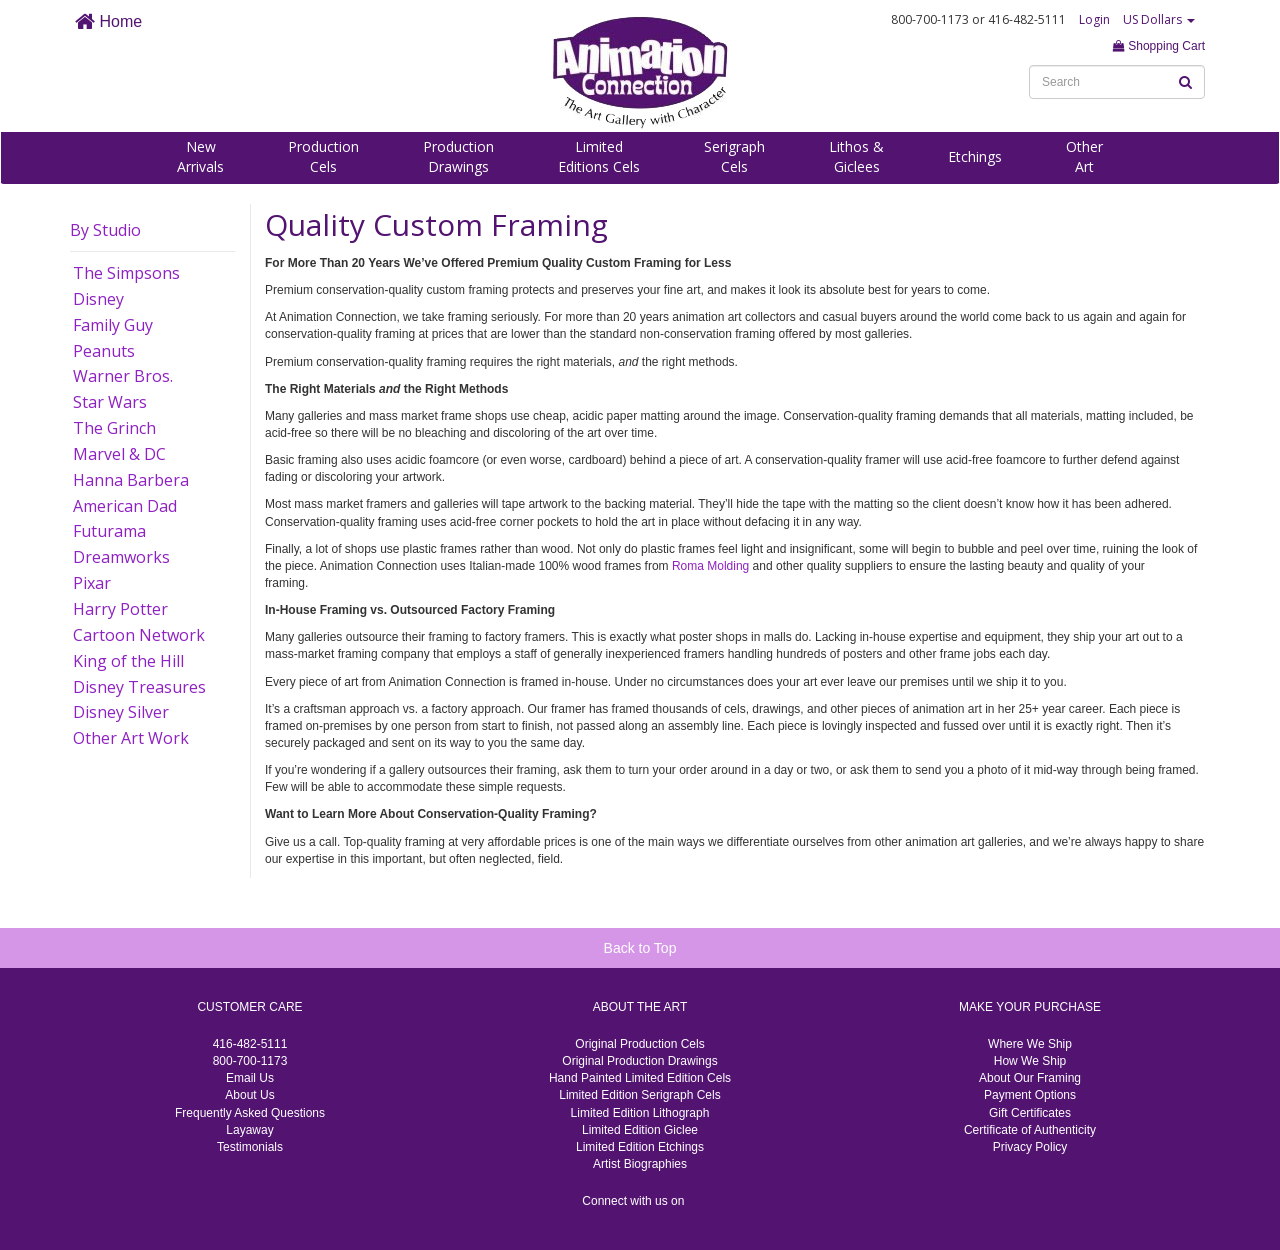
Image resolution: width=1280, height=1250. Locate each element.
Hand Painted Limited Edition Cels (640, 1078)
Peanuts (104, 351)
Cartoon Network (139, 635)
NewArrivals (200, 156)
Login (1094, 19)
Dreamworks (121, 557)
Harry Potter (120, 609)
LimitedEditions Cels (599, 156)
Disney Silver (121, 712)
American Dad (125, 506)
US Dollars (1159, 19)
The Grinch (114, 428)
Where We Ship (1030, 1044)
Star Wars (110, 402)
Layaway (249, 1130)
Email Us (250, 1078)
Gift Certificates (1030, 1113)
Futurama (109, 531)
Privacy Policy (1030, 1147)
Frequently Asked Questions (250, 1113)
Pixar (92, 583)
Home (108, 21)
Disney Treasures (139, 687)
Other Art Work (131, 738)
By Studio (105, 230)
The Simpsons (126, 273)
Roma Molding (710, 566)
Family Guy (113, 325)
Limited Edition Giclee (640, 1130)
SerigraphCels (734, 156)
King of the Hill (128, 661)
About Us (249, 1095)
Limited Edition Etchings (640, 1147)
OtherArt (1084, 156)
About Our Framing (1030, 1078)
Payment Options (1030, 1095)
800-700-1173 (250, 1061)
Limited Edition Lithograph (640, 1113)
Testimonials (250, 1147)
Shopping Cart (1159, 46)
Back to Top (640, 948)
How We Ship (1030, 1061)
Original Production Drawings (639, 1061)
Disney (98, 299)
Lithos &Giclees (856, 156)
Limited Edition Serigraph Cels (639, 1095)
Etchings (975, 156)
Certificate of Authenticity (1030, 1130)
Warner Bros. (123, 376)
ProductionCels (323, 156)
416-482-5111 (250, 1044)
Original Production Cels (639, 1044)
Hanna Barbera (131, 480)
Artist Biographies (640, 1164)
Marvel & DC (119, 454)
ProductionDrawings (458, 156)
